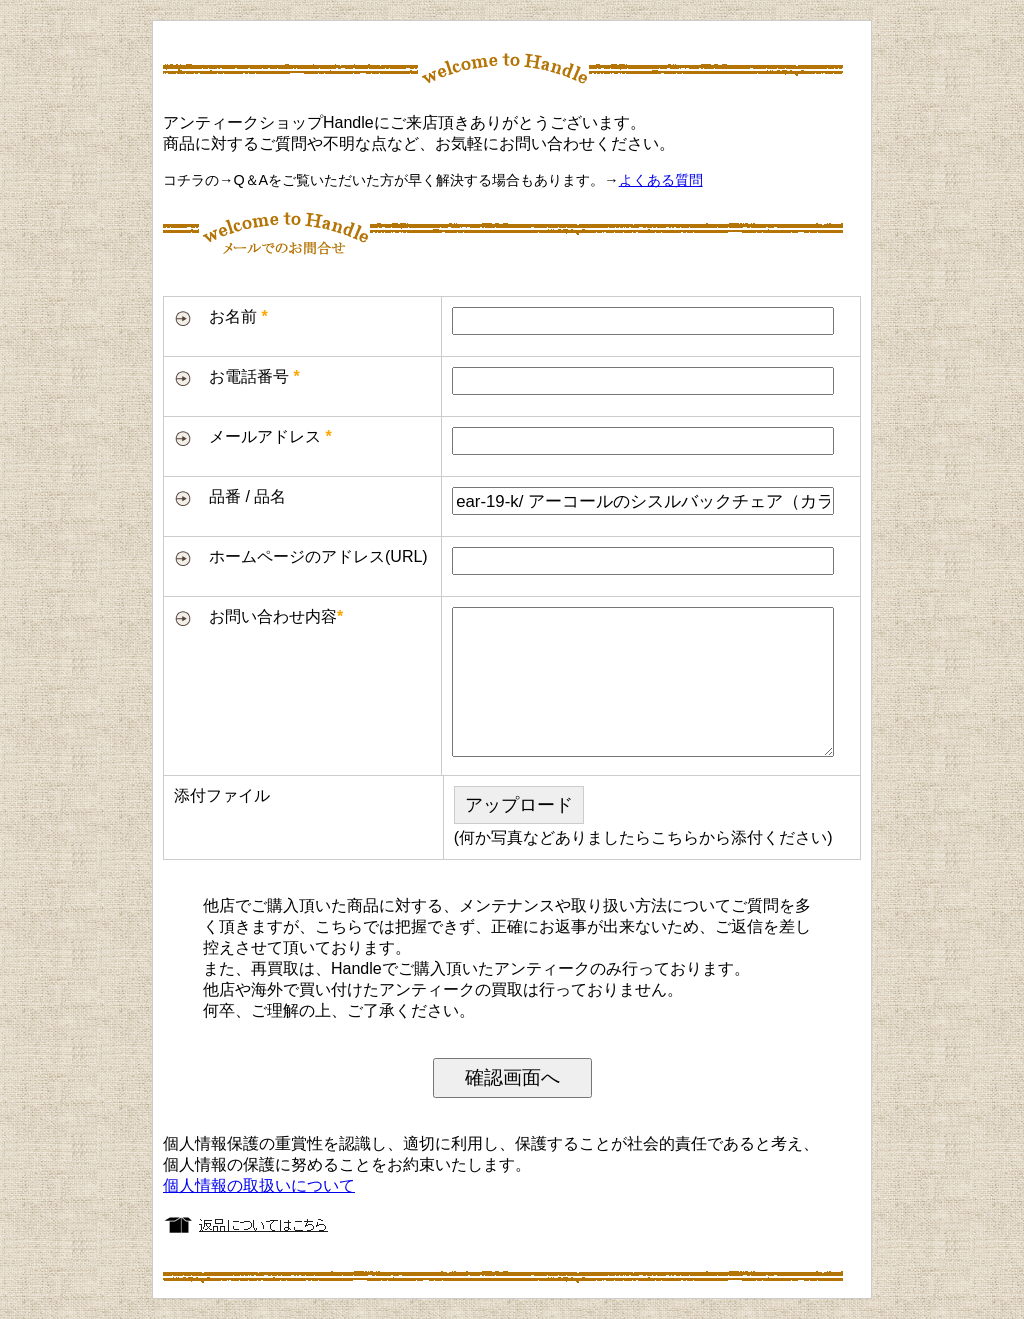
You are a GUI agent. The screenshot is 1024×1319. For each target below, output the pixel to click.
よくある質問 (661, 180)
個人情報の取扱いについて (259, 1185)
